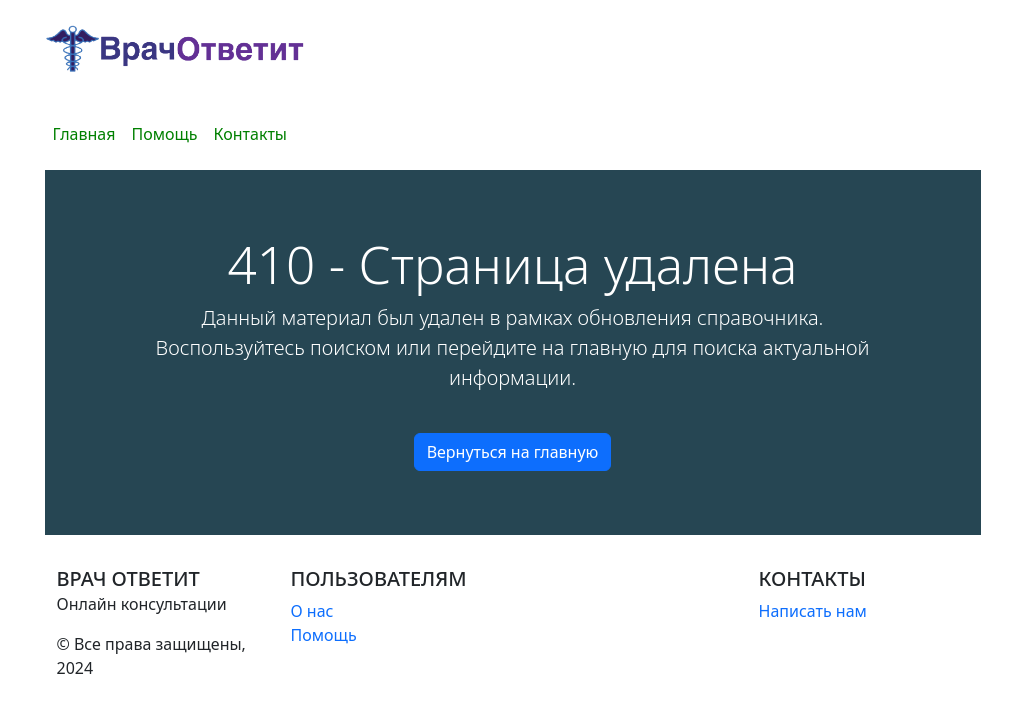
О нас (312, 611)
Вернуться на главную (513, 452)
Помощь (164, 134)
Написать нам (813, 611)
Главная (84, 134)
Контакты (250, 134)
